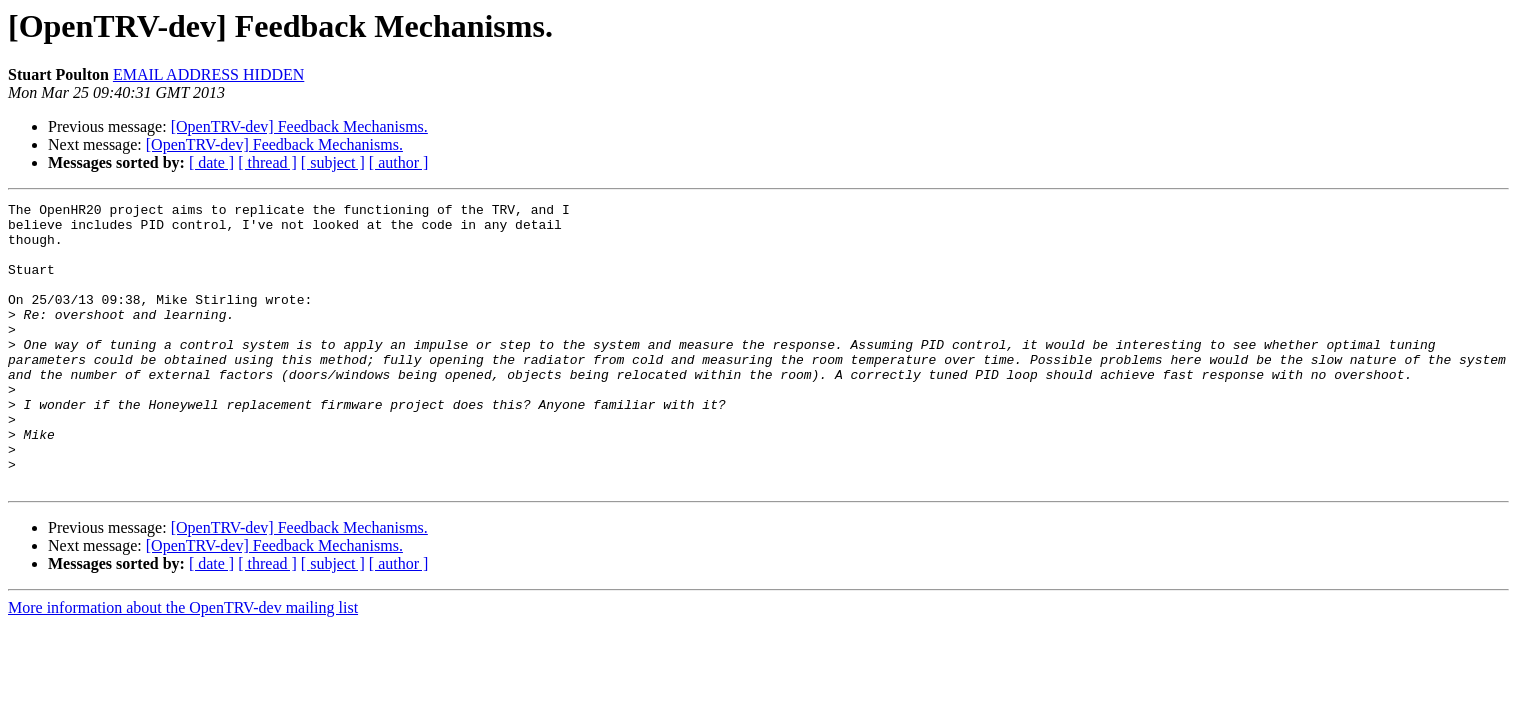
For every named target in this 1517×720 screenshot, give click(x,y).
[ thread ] (267, 162)
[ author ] (399, 162)
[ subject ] (333, 162)
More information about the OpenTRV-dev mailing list (183, 664)
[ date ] (211, 162)
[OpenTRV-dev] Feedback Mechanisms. (299, 126)
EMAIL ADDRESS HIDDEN (208, 74)
